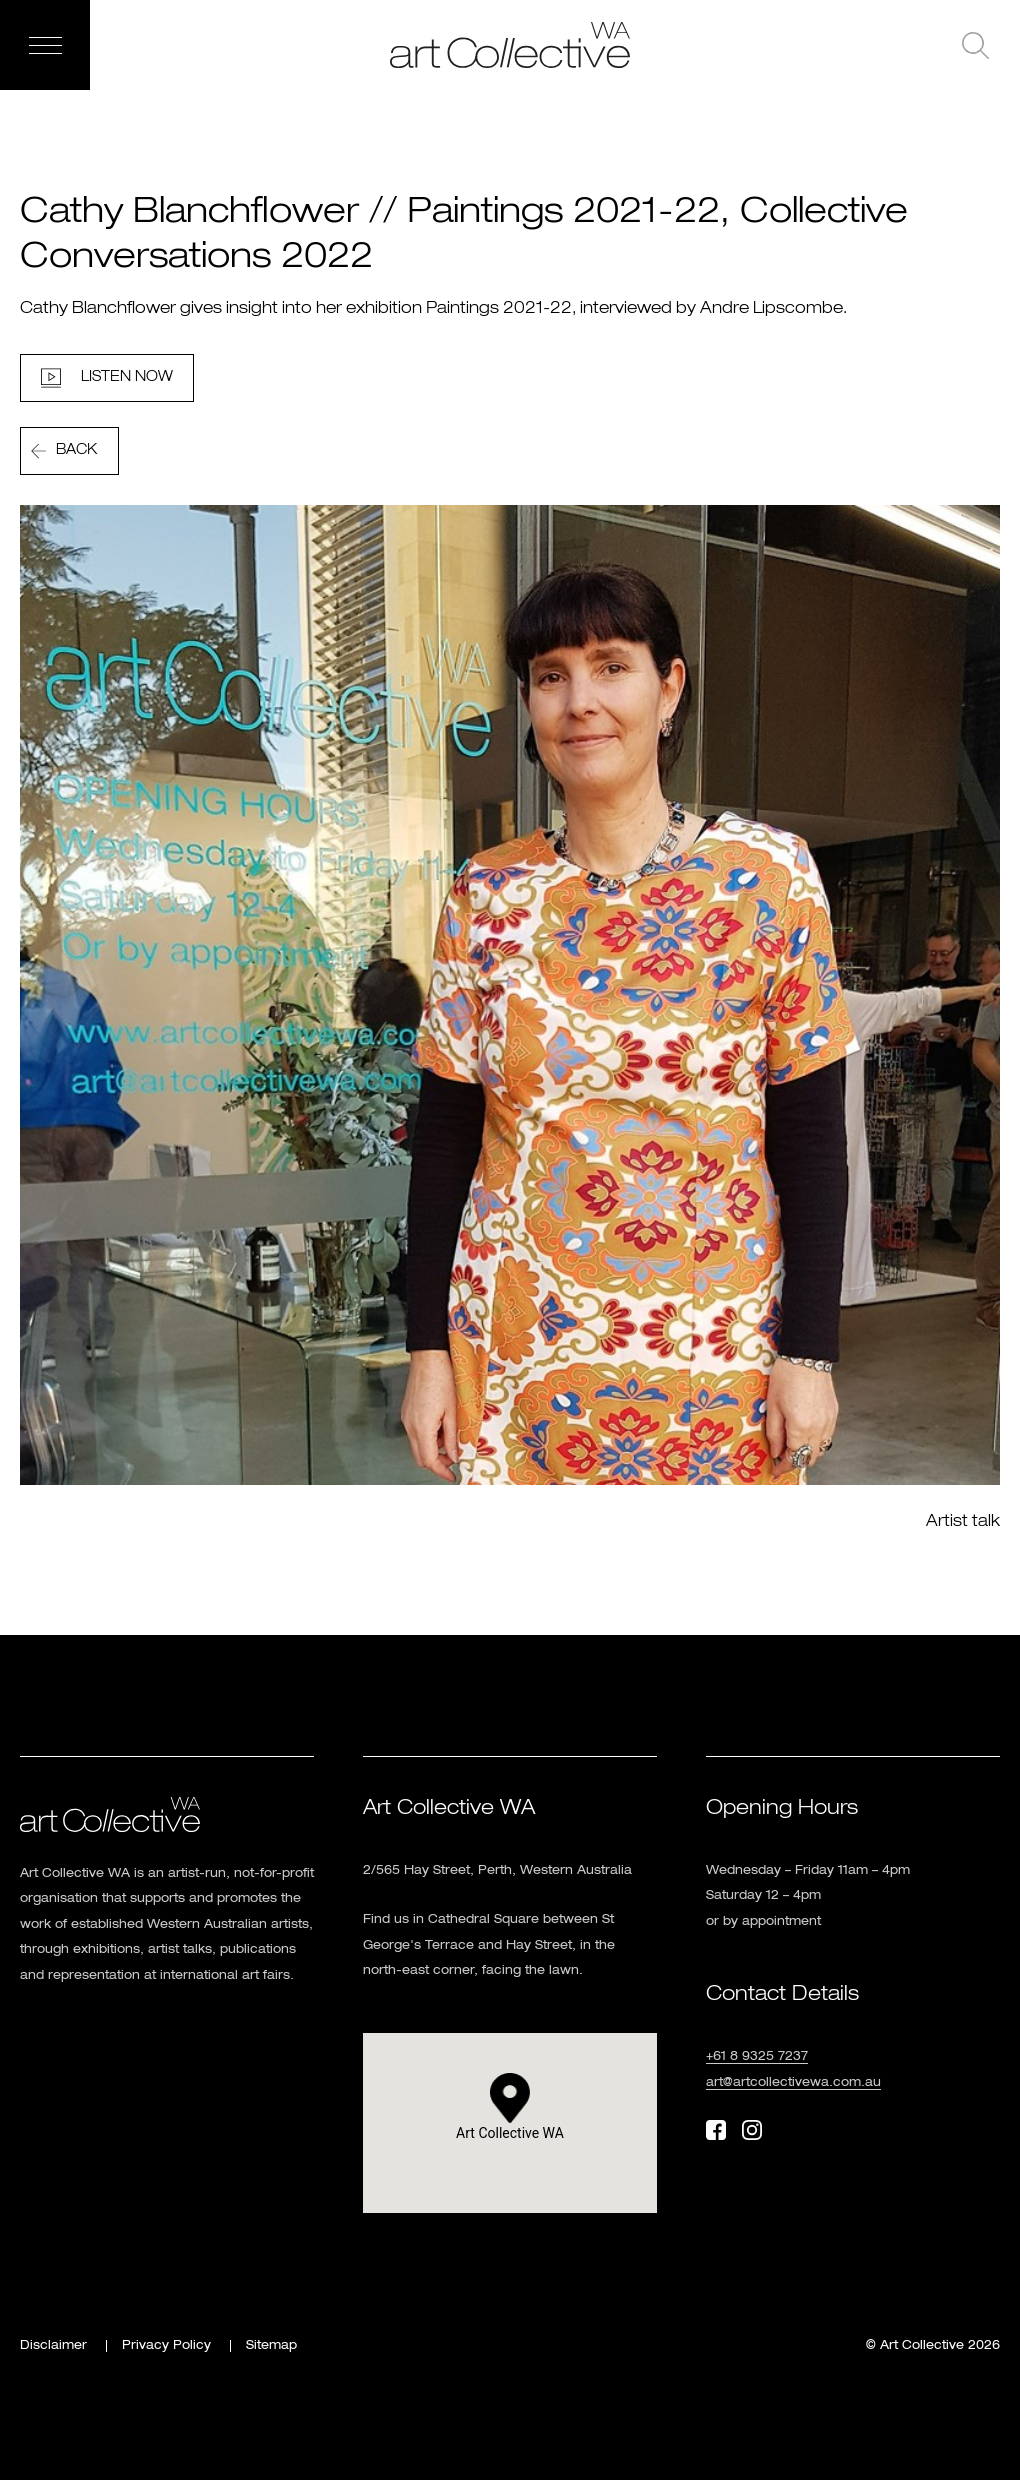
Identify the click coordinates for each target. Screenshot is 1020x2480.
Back (76, 450)
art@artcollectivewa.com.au (793, 2083)
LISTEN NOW (127, 377)
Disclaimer (53, 2346)
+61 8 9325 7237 (757, 2057)
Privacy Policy (166, 2346)
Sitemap (271, 2346)
